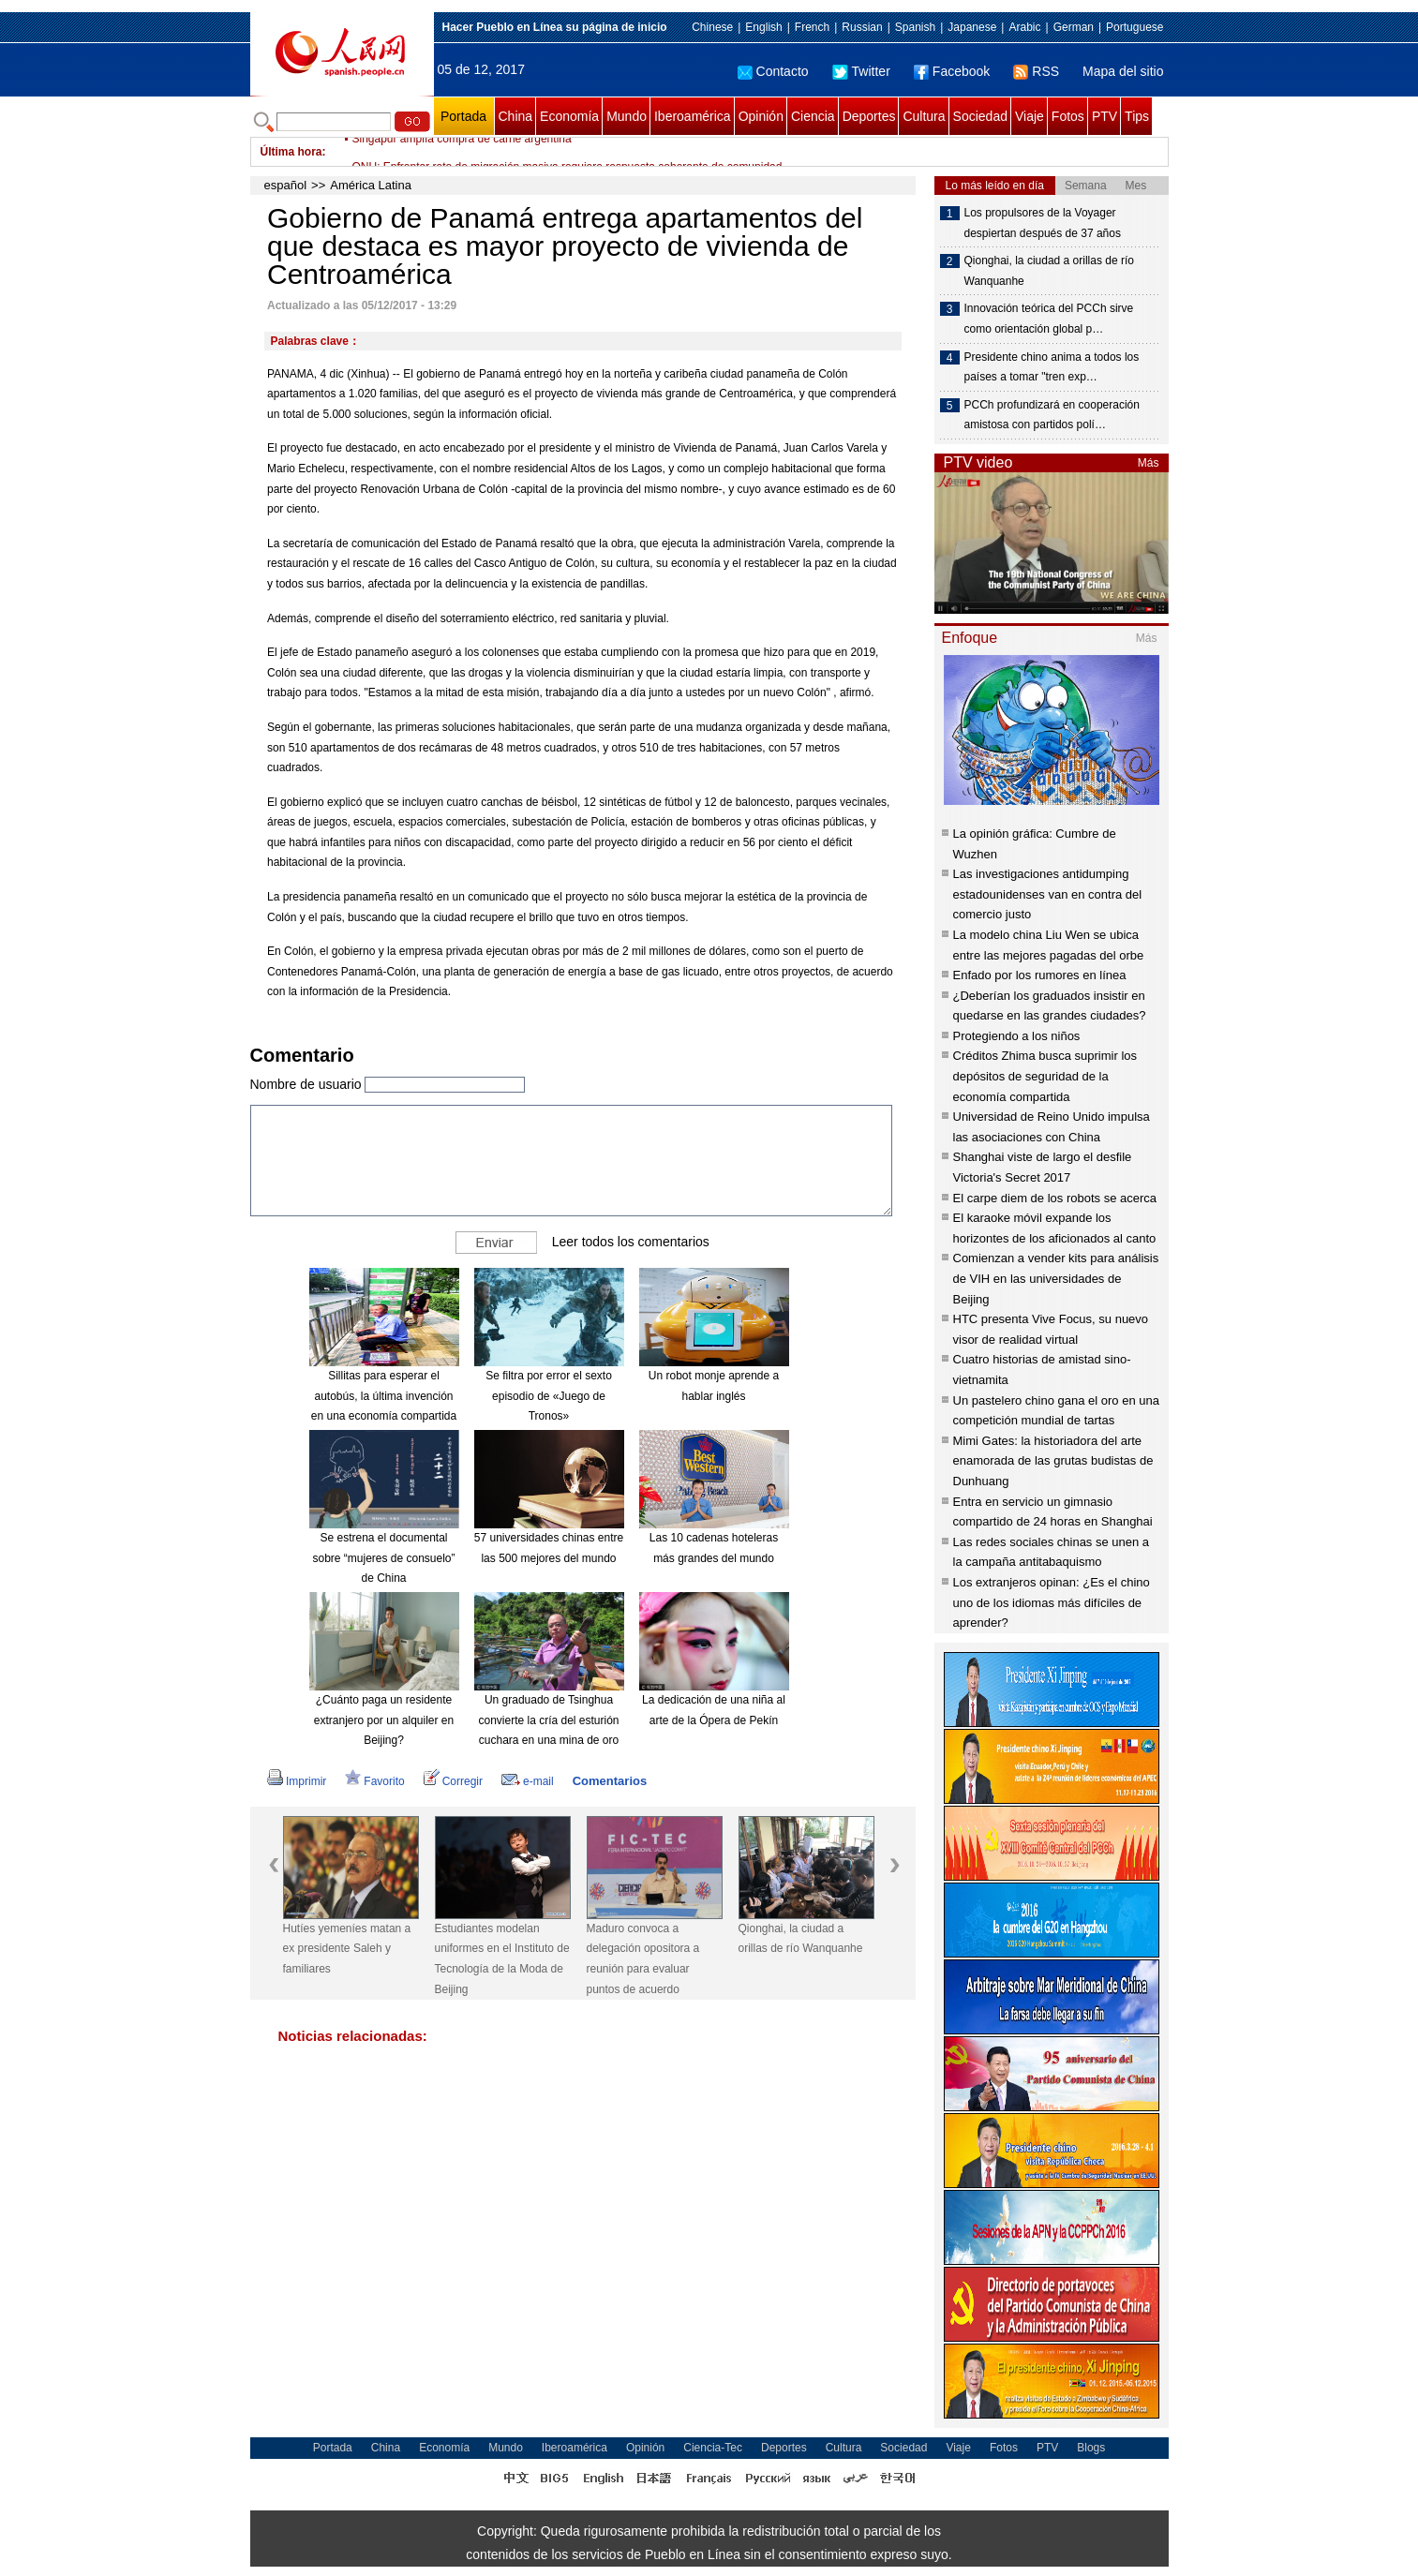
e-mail (527, 1781)
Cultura (924, 116)
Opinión (761, 116)
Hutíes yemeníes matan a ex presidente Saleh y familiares (347, 1948)
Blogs (1091, 2447)
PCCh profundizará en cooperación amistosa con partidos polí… (1052, 415)
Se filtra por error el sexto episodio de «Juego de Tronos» (548, 1395)
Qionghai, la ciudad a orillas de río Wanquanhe (801, 1939)
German (1073, 27)
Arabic (1024, 27)
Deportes (869, 116)
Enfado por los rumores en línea (1040, 975)
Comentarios (610, 1781)
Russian (862, 27)
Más (1148, 462)
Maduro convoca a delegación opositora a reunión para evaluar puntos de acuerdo (643, 1959)
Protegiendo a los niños (1017, 1036)
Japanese (972, 27)
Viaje (1029, 116)
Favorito (374, 1781)
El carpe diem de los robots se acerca (1055, 1198)
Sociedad (980, 116)
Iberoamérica (692, 116)
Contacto (773, 71)
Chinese (712, 27)
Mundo (626, 116)
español (285, 185)
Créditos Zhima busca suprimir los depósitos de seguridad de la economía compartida (1045, 1076)
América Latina (370, 185)
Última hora (291, 151)
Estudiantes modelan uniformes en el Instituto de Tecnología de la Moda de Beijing (502, 1959)
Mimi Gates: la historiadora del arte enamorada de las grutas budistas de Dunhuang (1053, 1461)
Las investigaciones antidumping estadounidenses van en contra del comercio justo (1047, 894)
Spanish (915, 27)
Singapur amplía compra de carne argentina (462, 151)
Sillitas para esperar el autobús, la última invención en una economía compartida (383, 1395)
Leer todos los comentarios (630, 1241)
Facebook (952, 71)
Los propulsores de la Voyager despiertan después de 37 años (1042, 223)
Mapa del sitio (1122, 71)
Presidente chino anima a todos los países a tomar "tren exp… (1052, 367)
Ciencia (813, 116)
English (763, 27)
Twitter (861, 71)
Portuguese (1134, 27)
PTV (1104, 116)
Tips (1137, 116)
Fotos (1068, 116)
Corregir (453, 1781)
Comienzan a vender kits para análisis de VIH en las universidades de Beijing (1056, 1278)
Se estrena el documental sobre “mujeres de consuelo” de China (383, 1558)
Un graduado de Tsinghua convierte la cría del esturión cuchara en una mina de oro (548, 1720)
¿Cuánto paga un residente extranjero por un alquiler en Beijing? (384, 1720)
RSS (1036, 71)
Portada (463, 116)
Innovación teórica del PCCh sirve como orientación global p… (1049, 318)
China (516, 116)
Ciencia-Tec (712, 2447)
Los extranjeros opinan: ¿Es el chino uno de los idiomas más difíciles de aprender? (1051, 1602)
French (812, 27)
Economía (569, 116)
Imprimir (296, 1781)
